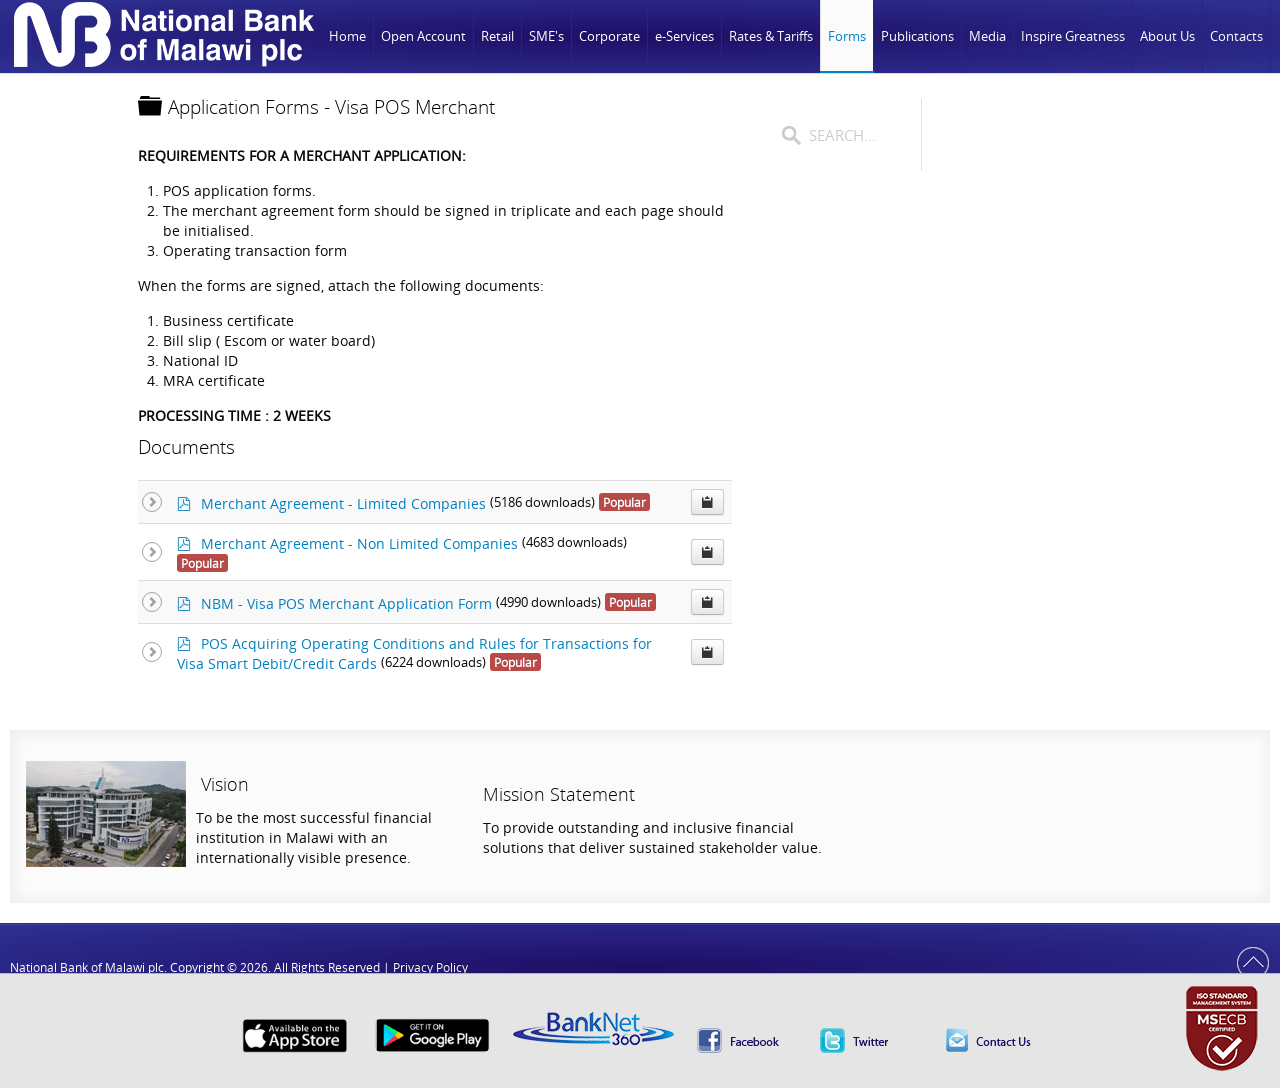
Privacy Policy (430, 967)
